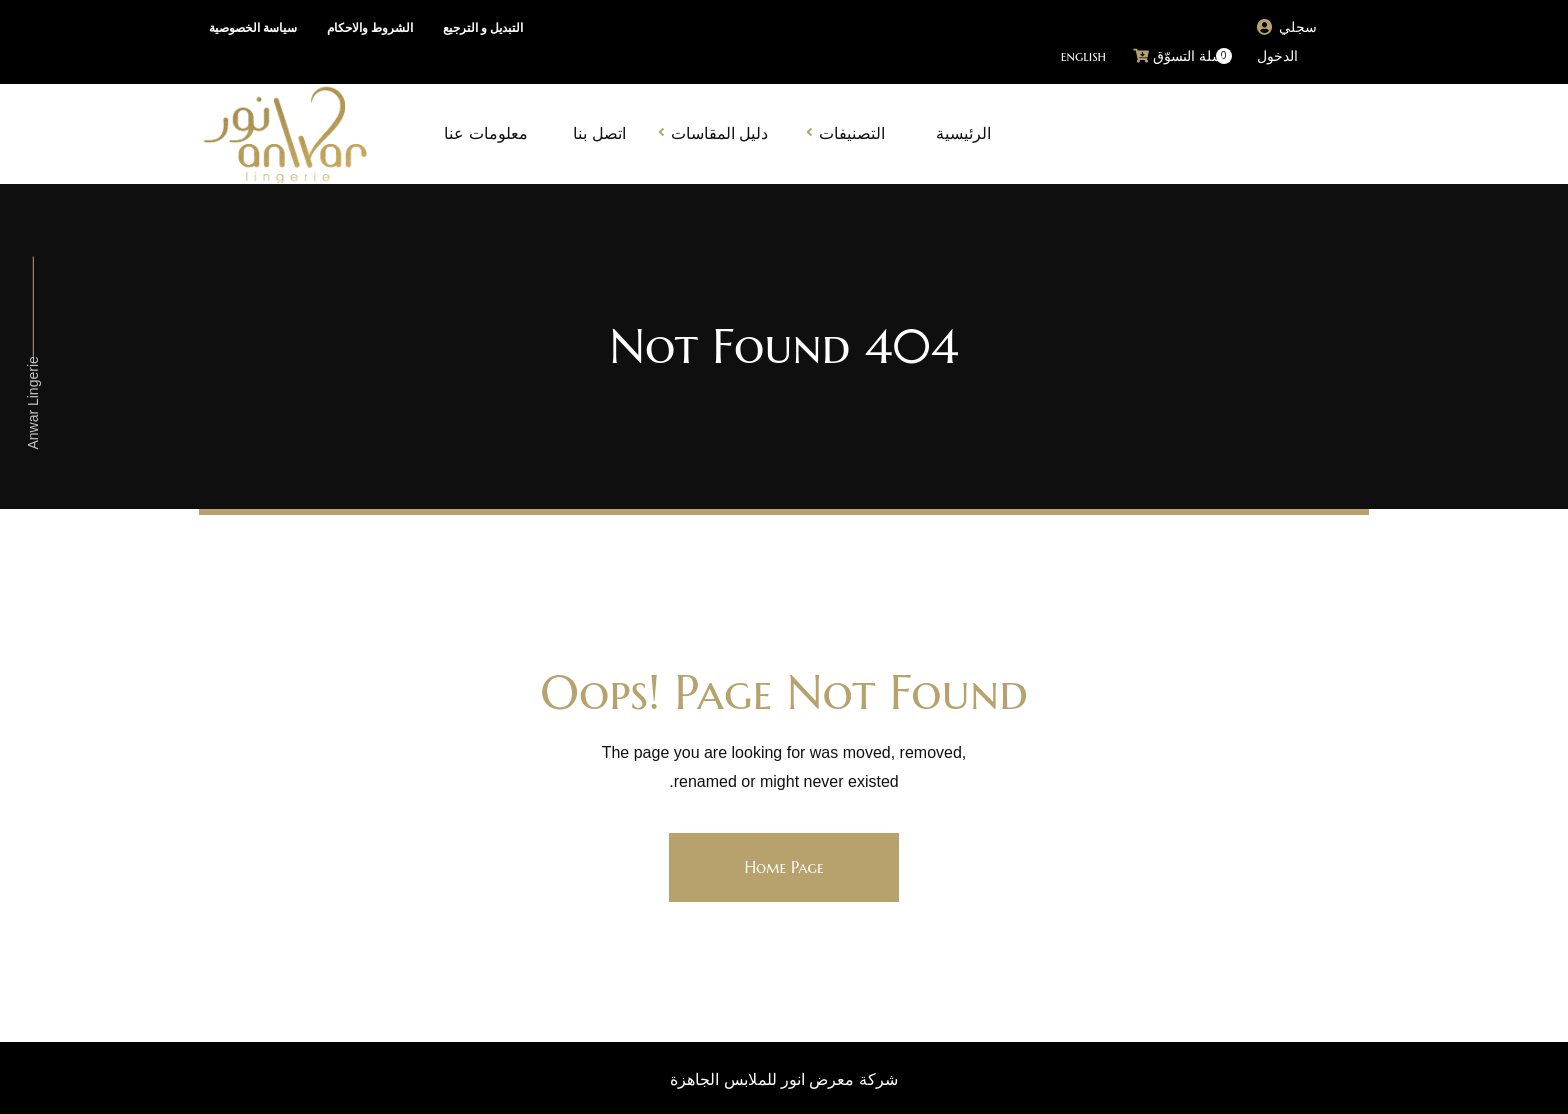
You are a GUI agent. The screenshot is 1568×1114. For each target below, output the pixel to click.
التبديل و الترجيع (483, 28)
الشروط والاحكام (370, 28)
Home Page (783, 867)
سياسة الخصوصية (253, 28)
